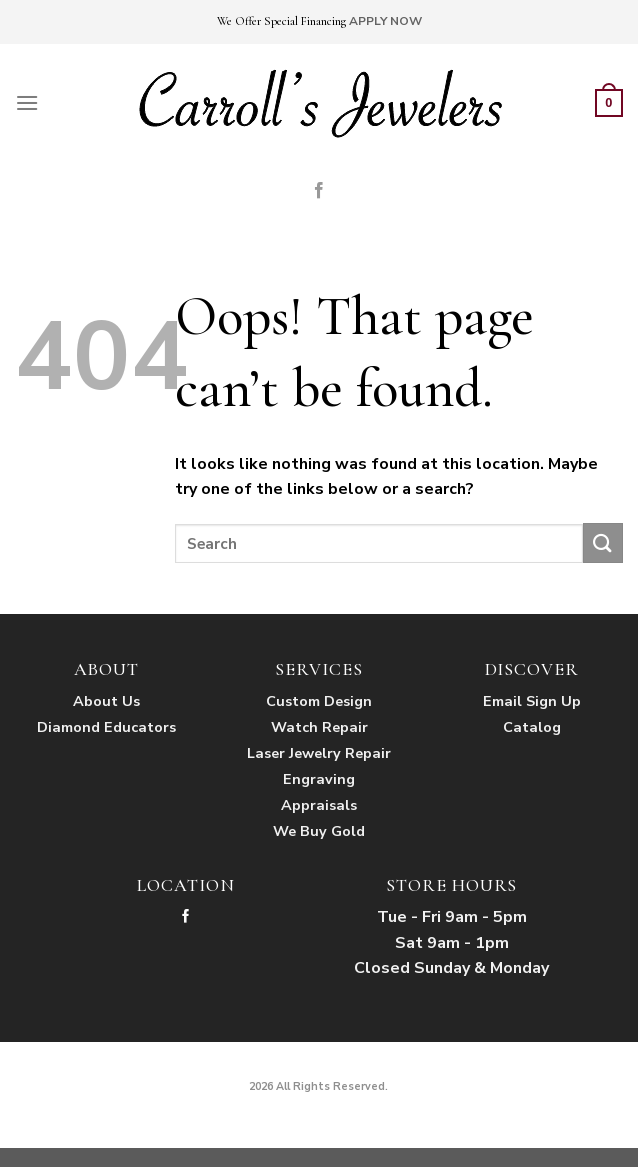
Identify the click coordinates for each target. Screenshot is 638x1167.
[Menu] (27, 102)
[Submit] (603, 542)
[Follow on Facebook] (319, 191)
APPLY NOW (385, 21)
